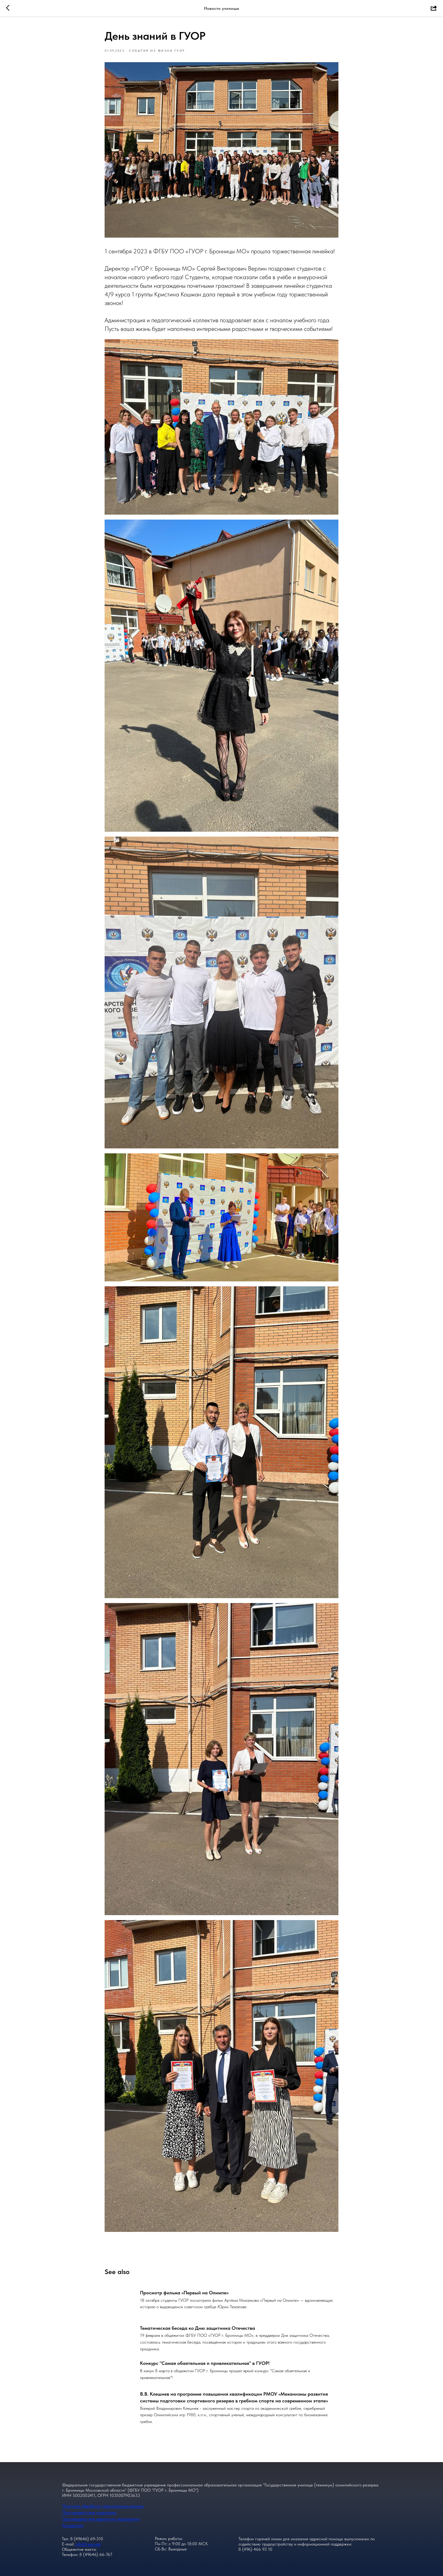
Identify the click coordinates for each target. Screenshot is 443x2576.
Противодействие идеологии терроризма (100, 2518)
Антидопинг (73, 2525)
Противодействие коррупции (89, 2512)
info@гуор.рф (88, 2544)
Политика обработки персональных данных (103, 2505)
